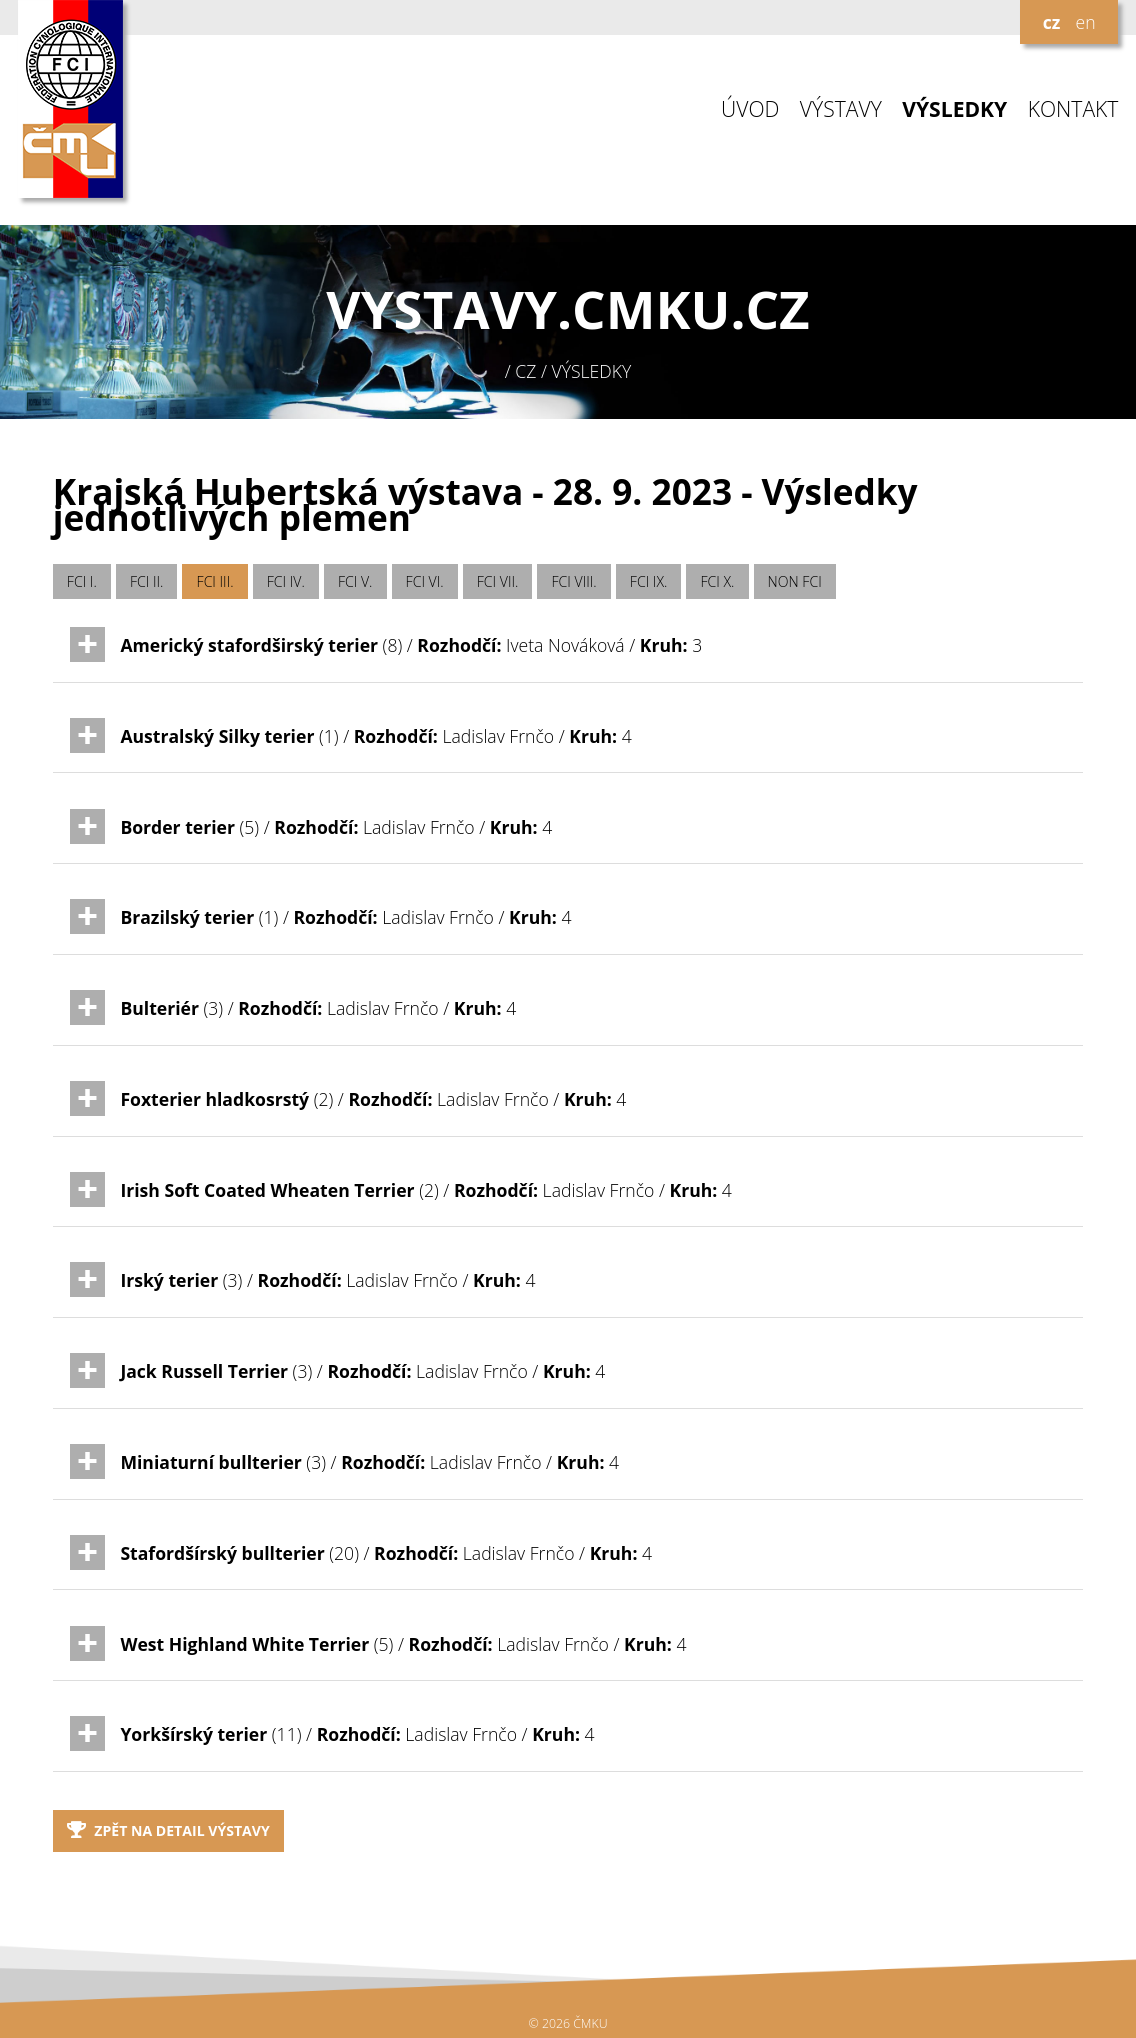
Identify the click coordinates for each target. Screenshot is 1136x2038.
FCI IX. (649, 581)
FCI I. (82, 581)
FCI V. (355, 581)
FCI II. (146, 581)
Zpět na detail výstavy (168, 1830)
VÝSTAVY (841, 109)
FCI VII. (498, 581)
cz (1052, 22)
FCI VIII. (574, 581)
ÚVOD (750, 109)
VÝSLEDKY (954, 109)
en (1085, 22)
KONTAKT (1073, 109)
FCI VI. (425, 581)
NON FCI (795, 581)
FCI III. (215, 581)
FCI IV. (286, 581)
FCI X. (718, 581)
